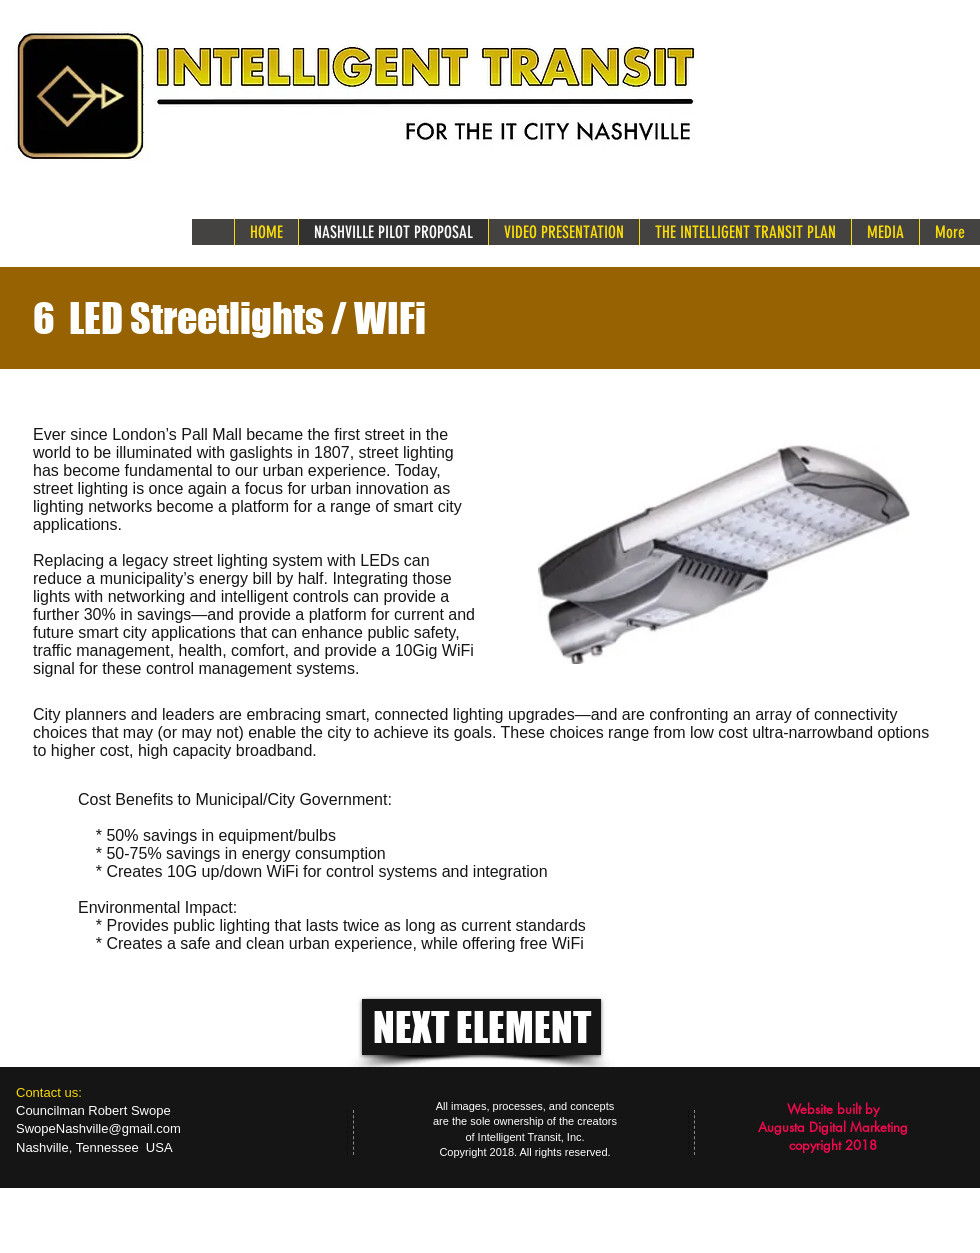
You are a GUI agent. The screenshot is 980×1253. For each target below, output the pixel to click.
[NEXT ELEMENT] (481, 1027)
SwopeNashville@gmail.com (98, 1128)
